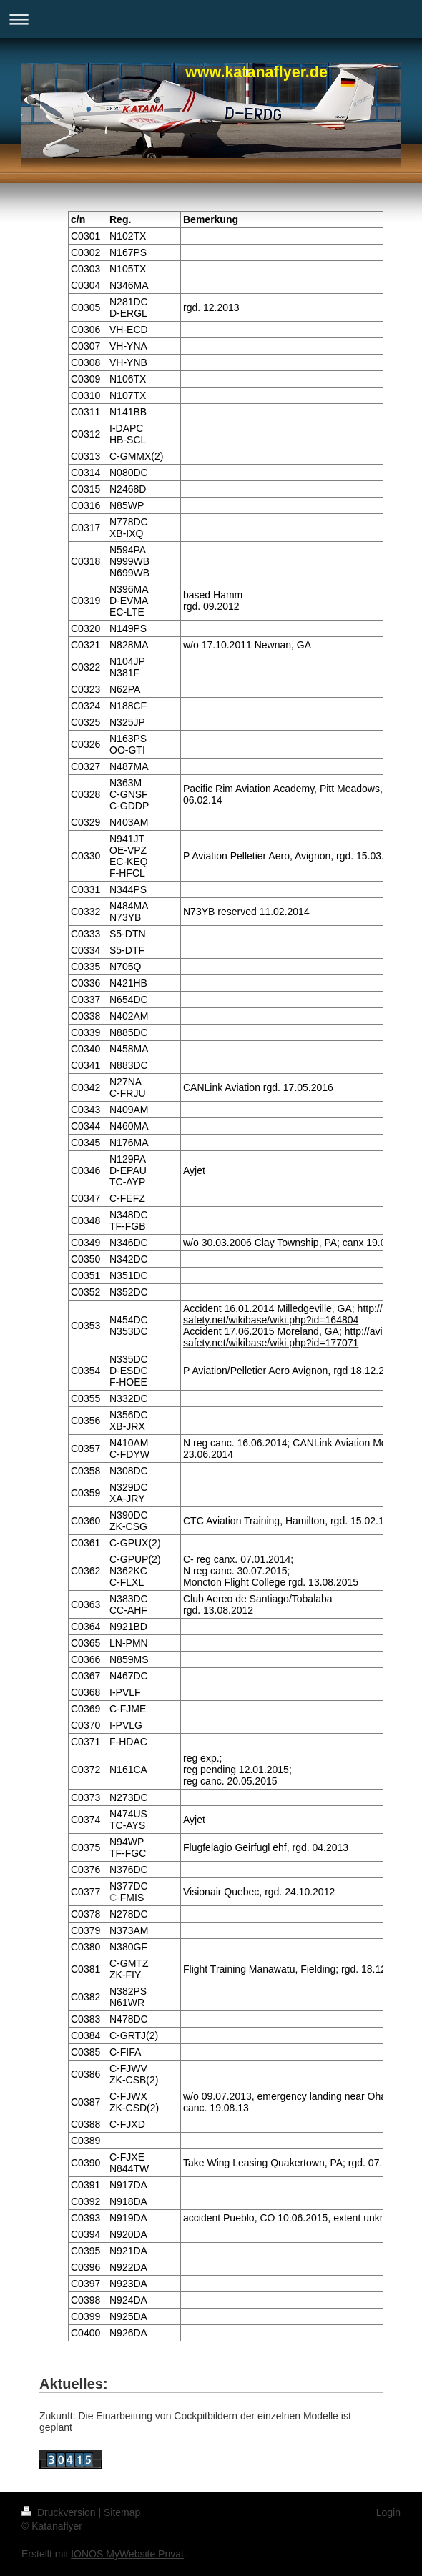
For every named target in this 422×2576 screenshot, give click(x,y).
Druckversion (59, 2512)
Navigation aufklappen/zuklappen (211, 19)
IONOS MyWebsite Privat (127, 2554)
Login (388, 2512)
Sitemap (122, 2512)
